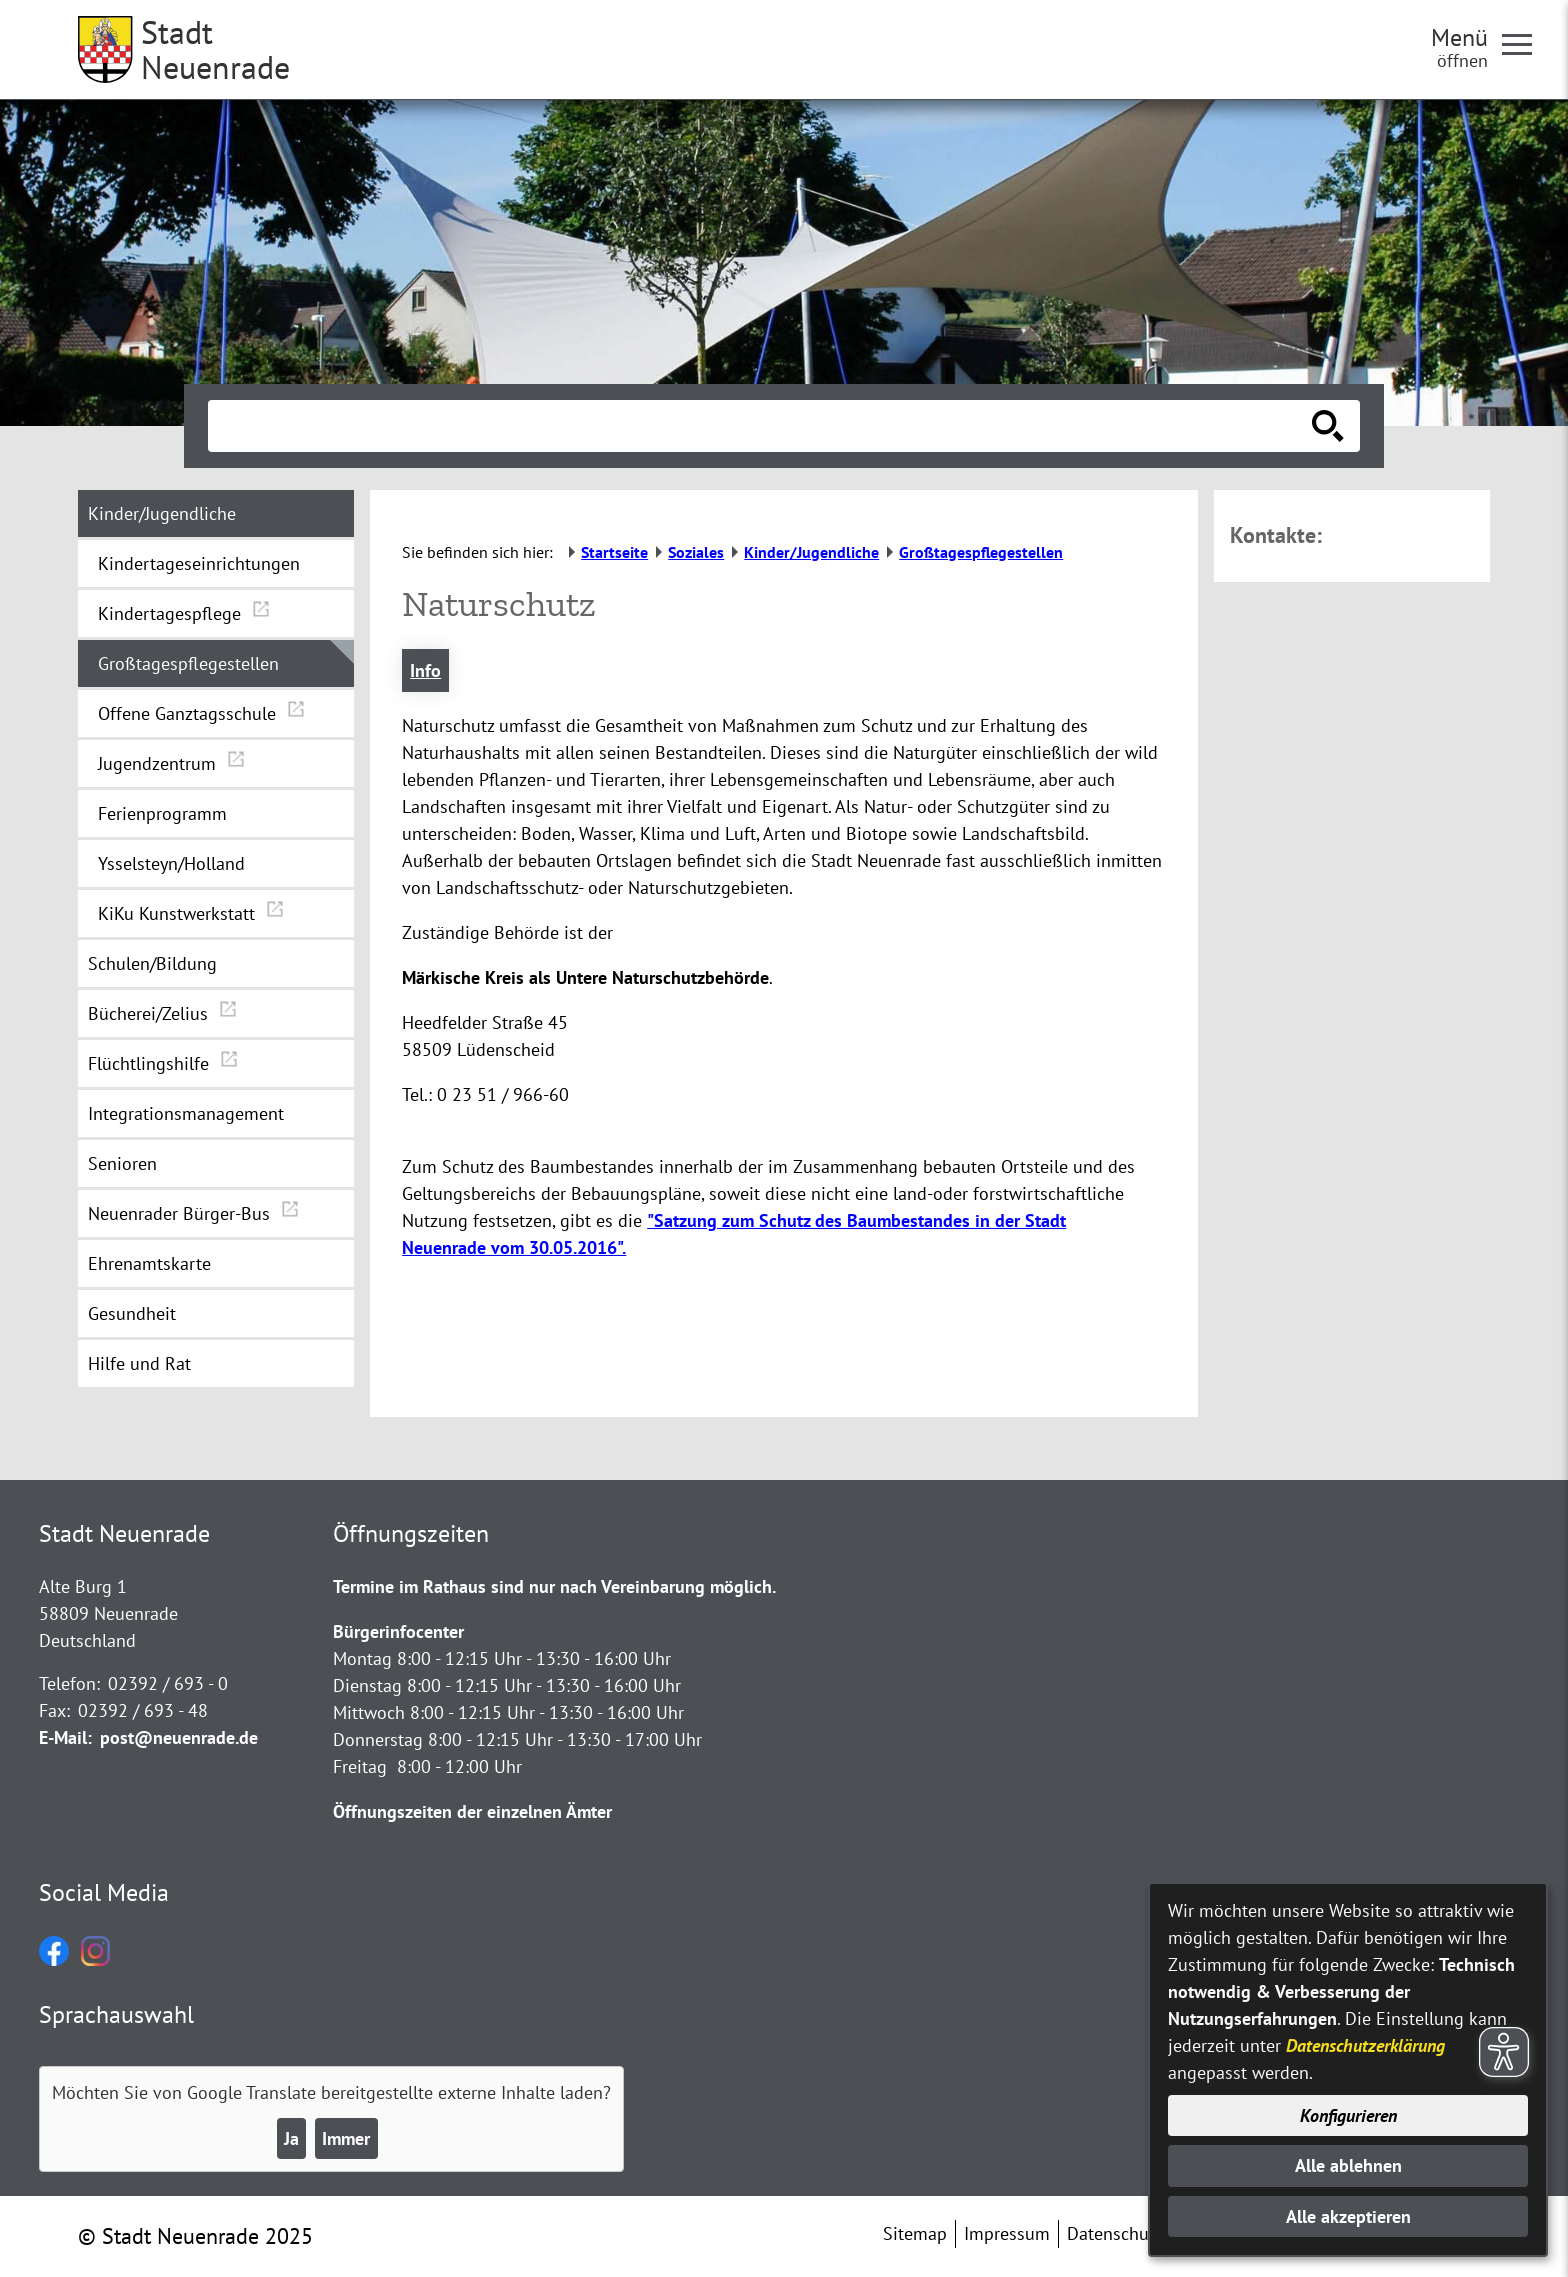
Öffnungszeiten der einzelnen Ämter (472, 1811)
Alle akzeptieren (1348, 2216)
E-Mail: (65, 1737)
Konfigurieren (1348, 2115)
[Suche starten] (1328, 426)
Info (425, 670)
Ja (291, 2138)
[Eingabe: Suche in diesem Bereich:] (762, 426)
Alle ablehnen (1348, 2165)
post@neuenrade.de (179, 1737)
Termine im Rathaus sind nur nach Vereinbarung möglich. (554, 1586)
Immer (346, 2138)
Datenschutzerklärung (1365, 2045)
